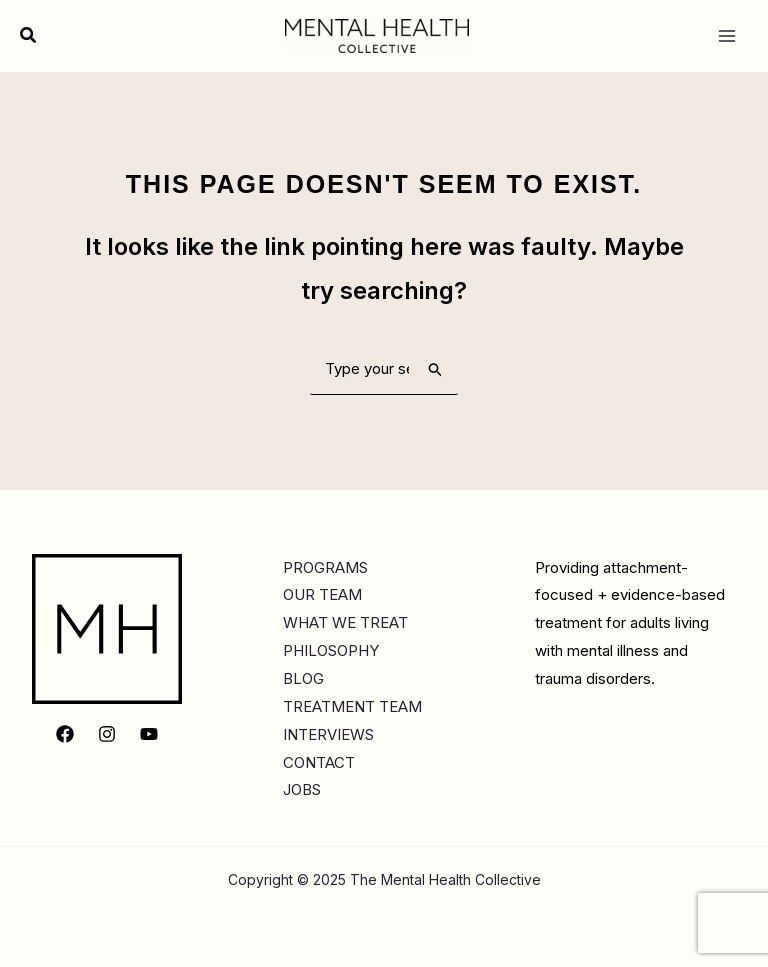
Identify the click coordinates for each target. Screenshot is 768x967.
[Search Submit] (436, 369)
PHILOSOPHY (331, 650)
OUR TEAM (322, 594)
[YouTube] (149, 734)
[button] (29, 35)
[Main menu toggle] (727, 35)
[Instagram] (107, 734)
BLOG (303, 678)
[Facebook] (65, 734)
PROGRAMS (325, 567)
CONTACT (319, 762)
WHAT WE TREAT (345, 622)
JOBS (302, 789)
